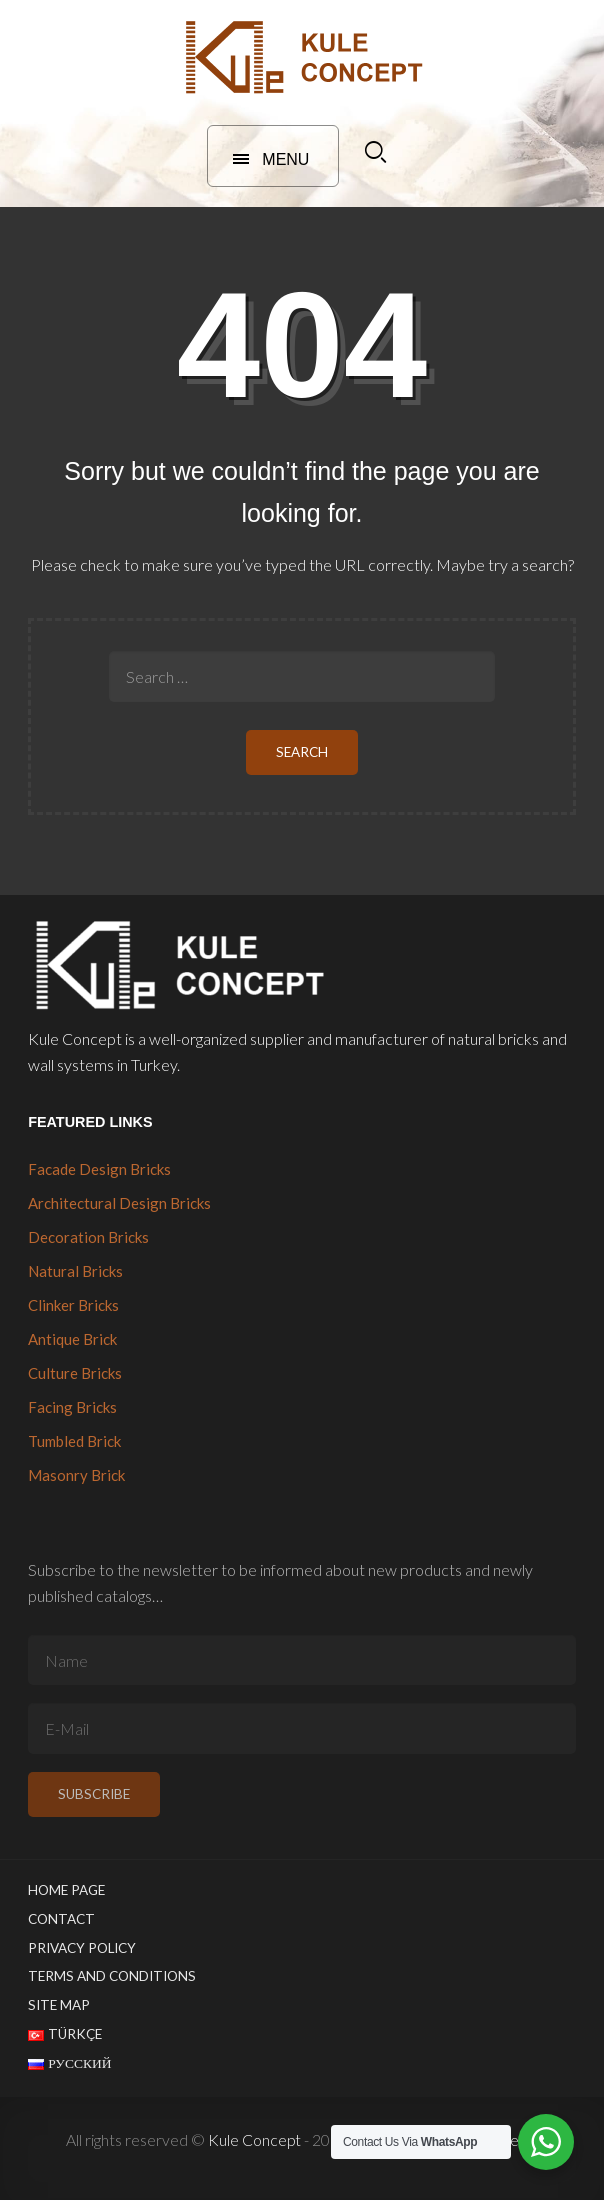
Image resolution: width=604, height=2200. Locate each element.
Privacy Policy (82, 1948)
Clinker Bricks (73, 1305)
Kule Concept (254, 2139)
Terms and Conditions (112, 1976)
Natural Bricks (75, 1271)
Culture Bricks (75, 1373)
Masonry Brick (76, 1475)
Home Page (66, 1890)
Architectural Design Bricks (119, 1203)
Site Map (59, 2005)
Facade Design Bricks (99, 1169)
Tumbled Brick (74, 1441)
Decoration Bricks (88, 1237)
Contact (61, 1919)
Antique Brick (72, 1339)
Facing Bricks (72, 1407)
